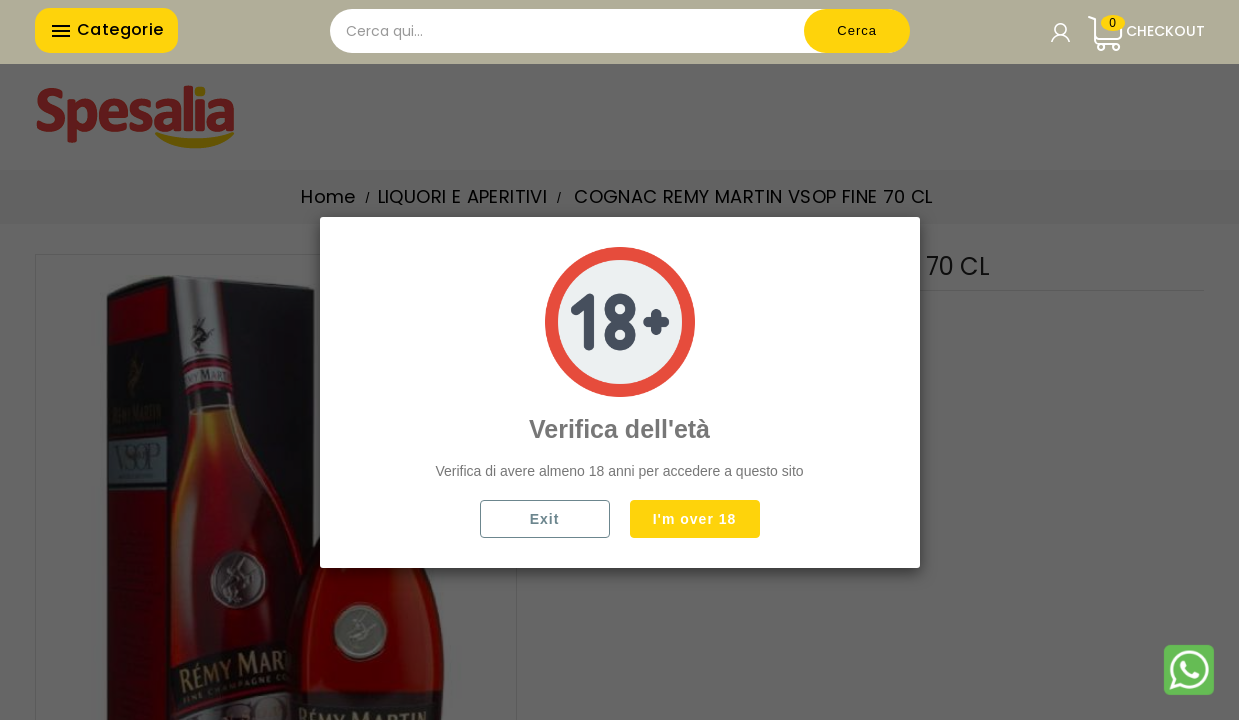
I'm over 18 (695, 519)
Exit (545, 519)
